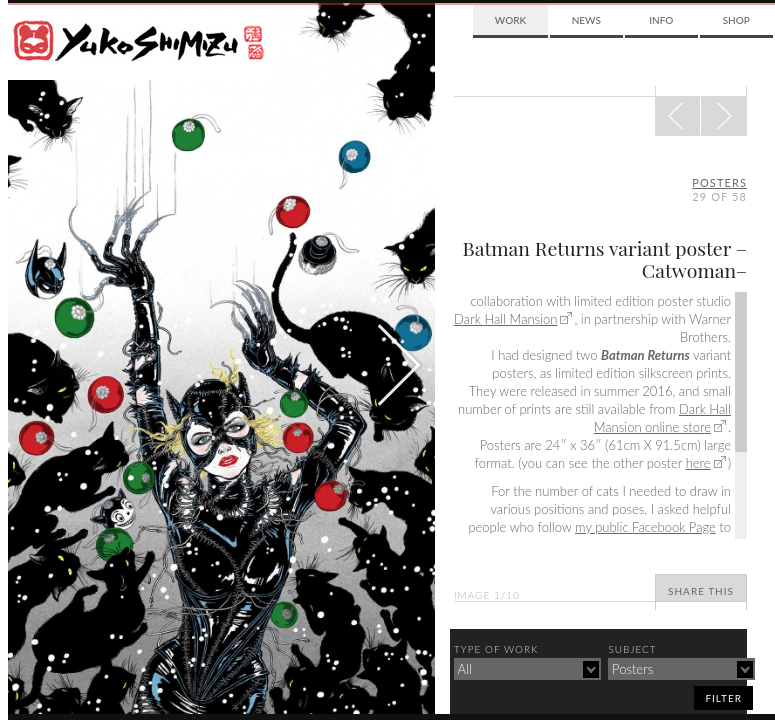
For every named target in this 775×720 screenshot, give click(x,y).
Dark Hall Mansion (505, 319)
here (698, 463)
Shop (736, 20)
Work (510, 20)
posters (719, 182)
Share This (701, 591)
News (586, 20)
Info (661, 20)
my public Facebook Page (645, 527)
